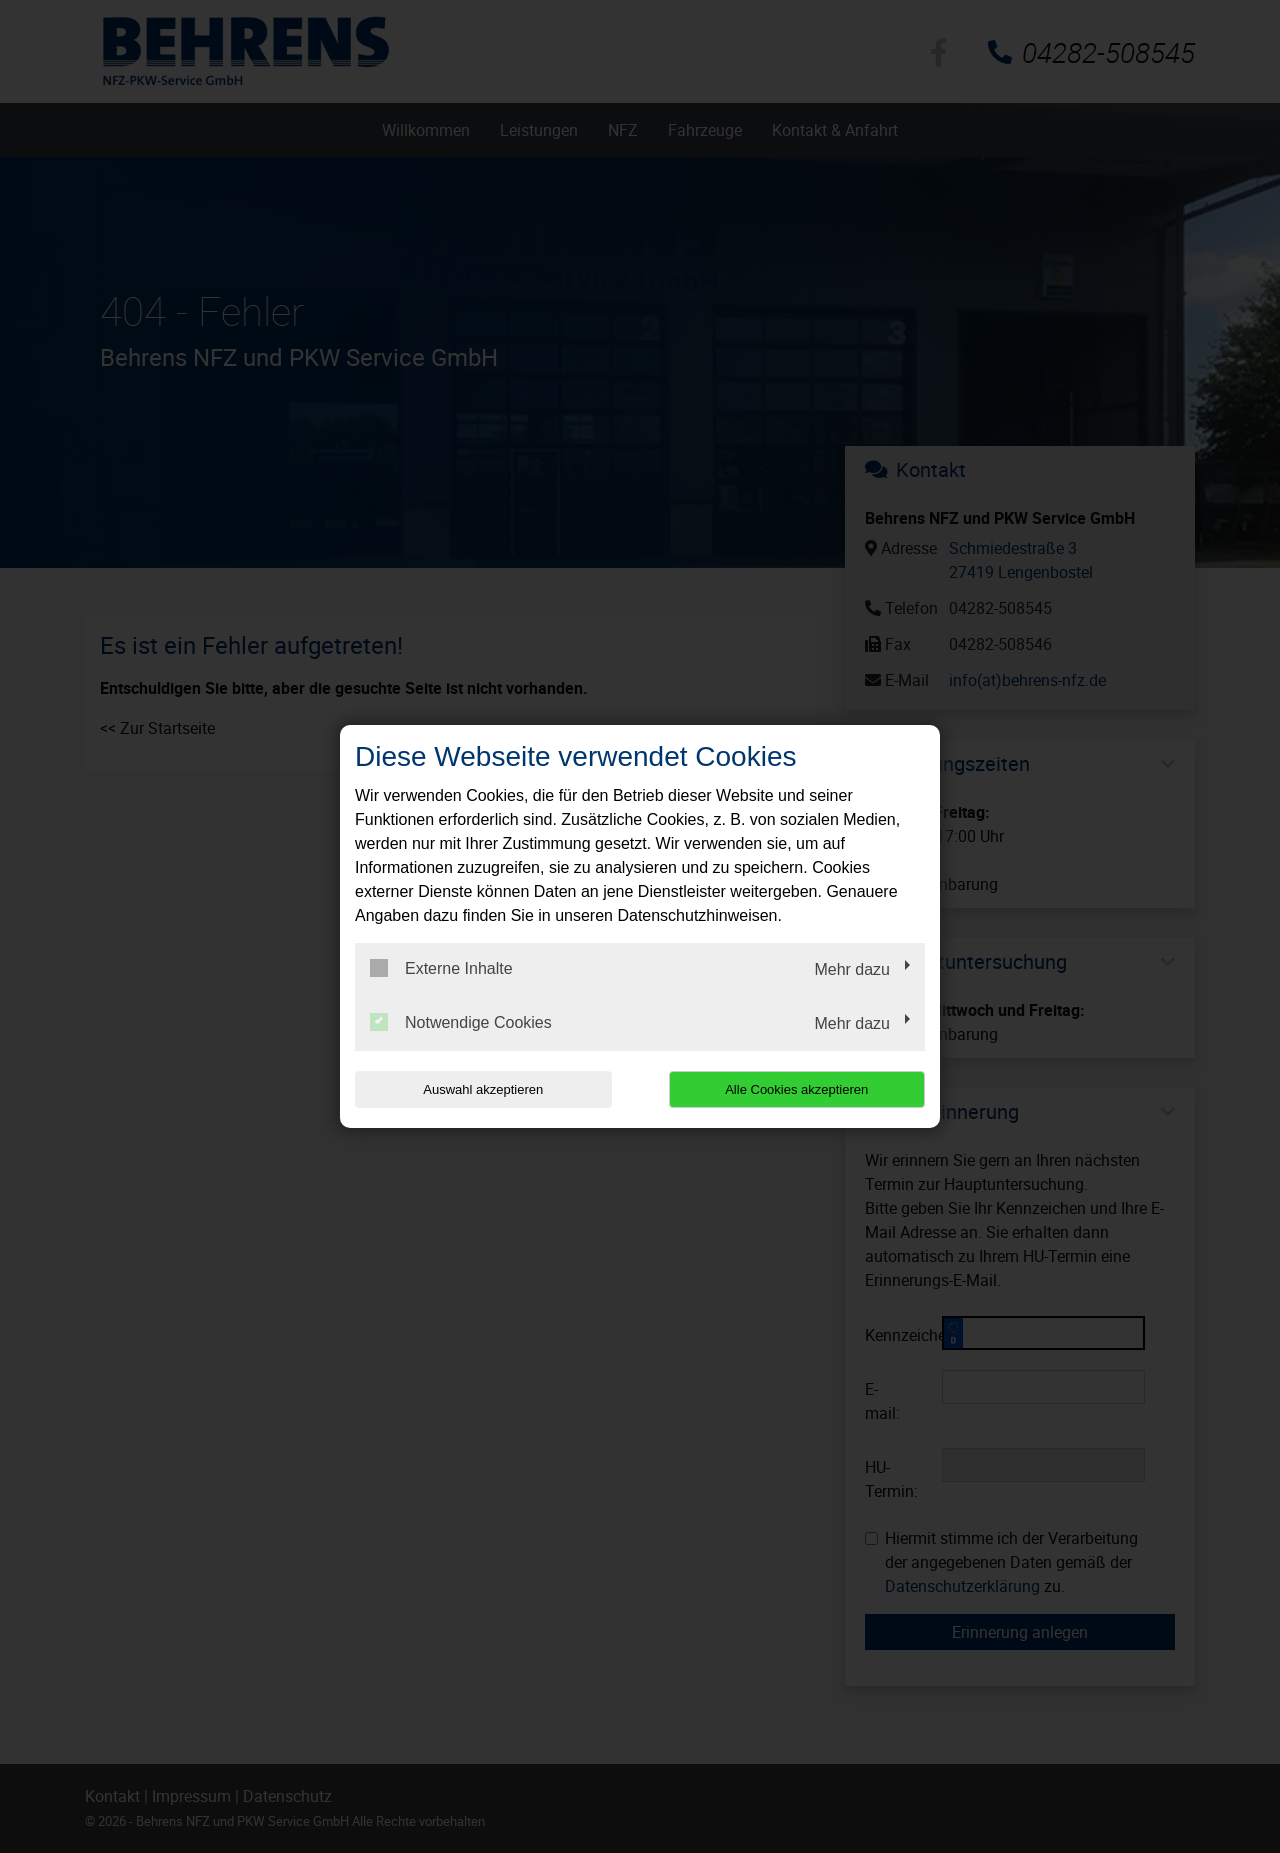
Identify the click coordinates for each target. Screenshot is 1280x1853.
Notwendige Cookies (461, 1022)
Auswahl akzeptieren (483, 1089)
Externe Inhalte (441, 968)
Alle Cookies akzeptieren (796, 1089)
